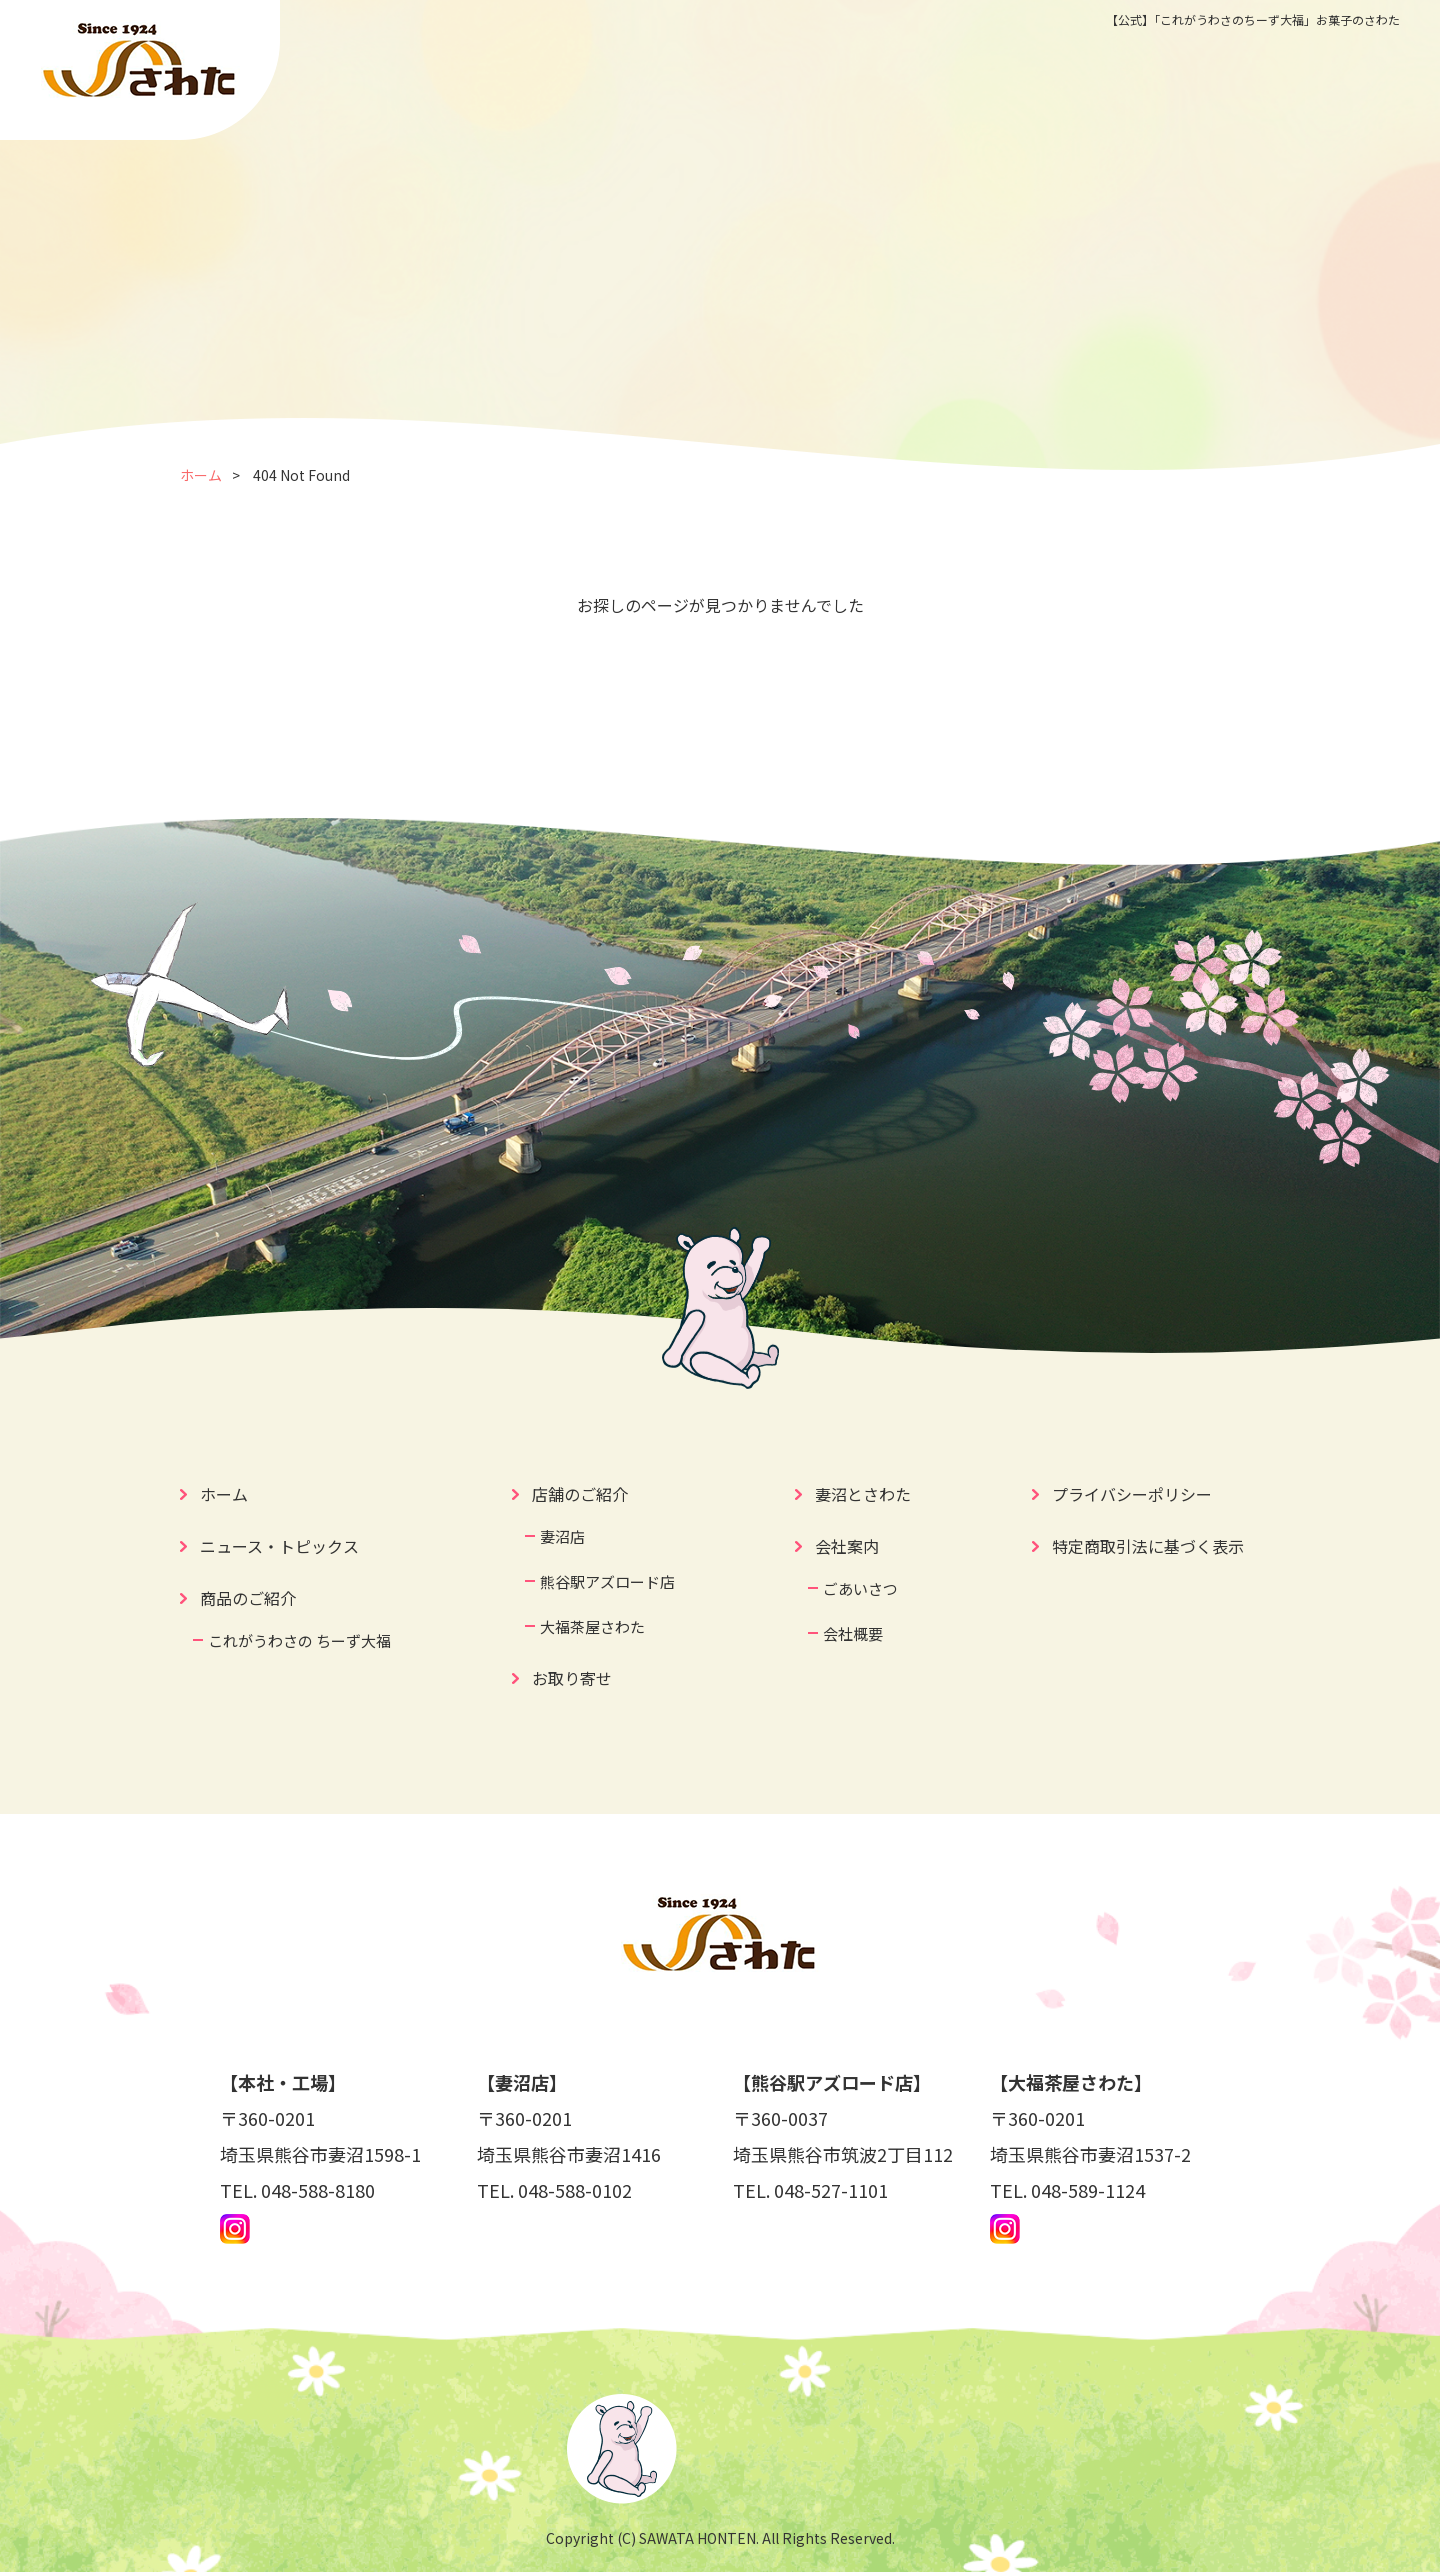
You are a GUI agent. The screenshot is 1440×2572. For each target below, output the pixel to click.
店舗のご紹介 (580, 1494)
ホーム (201, 475)
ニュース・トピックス (279, 1546)
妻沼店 (562, 1536)
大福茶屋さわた (592, 1626)
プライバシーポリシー (1132, 1494)
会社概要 (853, 1633)
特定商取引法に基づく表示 (1148, 1546)
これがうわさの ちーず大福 (299, 1640)
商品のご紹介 (248, 1598)
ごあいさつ (860, 1588)
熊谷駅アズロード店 (607, 1581)
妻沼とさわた (863, 1494)
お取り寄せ (572, 1678)
